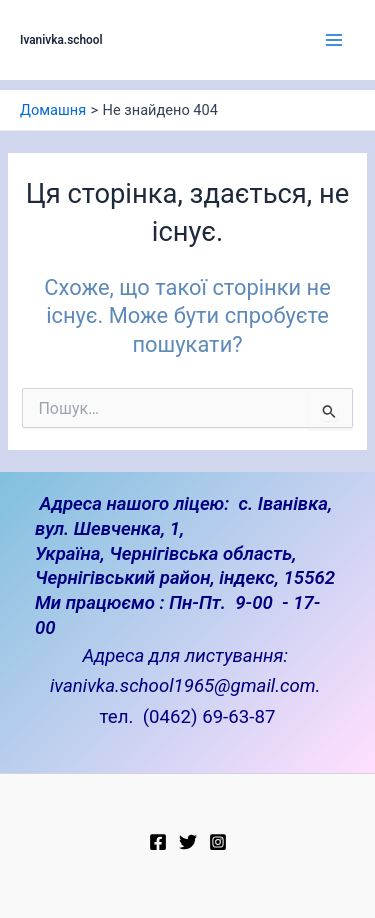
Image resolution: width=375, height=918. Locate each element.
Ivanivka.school (61, 40)
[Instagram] (218, 842)
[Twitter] (188, 842)
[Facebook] (158, 842)
